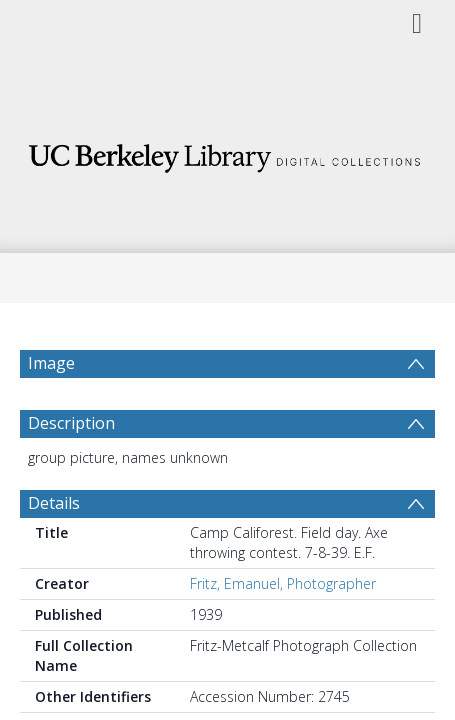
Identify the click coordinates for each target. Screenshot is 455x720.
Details (54, 551)
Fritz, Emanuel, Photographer (283, 631)
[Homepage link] (228, 152)
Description (71, 471)
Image (51, 363)
